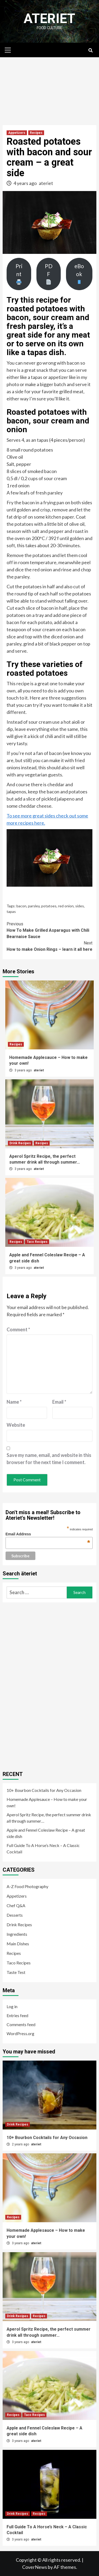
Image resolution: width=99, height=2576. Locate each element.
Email (59, 1402)
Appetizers (16, 133)
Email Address (48, 1534)
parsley (34, 906)
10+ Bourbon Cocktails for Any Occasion (44, 1790)
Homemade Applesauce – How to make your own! (47, 1802)
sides (79, 906)
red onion (66, 906)
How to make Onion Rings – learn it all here (49, 946)
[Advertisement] (49, 88)
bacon (21, 906)
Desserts (15, 1914)
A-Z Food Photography (27, 1886)
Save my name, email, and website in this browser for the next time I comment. (49, 1458)
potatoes (48, 906)
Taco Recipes (37, 1242)
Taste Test (16, 1972)
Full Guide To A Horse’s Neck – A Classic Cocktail (43, 1848)
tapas (11, 911)
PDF (49, 274)
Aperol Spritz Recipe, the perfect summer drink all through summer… (49, 1817)
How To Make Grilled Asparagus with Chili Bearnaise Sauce (49, 930)
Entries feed (17, 2015)
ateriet (46, 183)
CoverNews (34, 2567)
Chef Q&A (16, 1905)
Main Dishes (18, 1943)
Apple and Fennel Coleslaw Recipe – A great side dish (46, 1833)
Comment (18, 1329)
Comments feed (21, 2024)
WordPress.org (20, 2033)
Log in (12, 2006)
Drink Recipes (20, 1143)
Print (19, 274)
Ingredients (17, 1934)
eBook (79, 274)
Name (14, 1402)
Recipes (36, 133)
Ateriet (49, 18)
